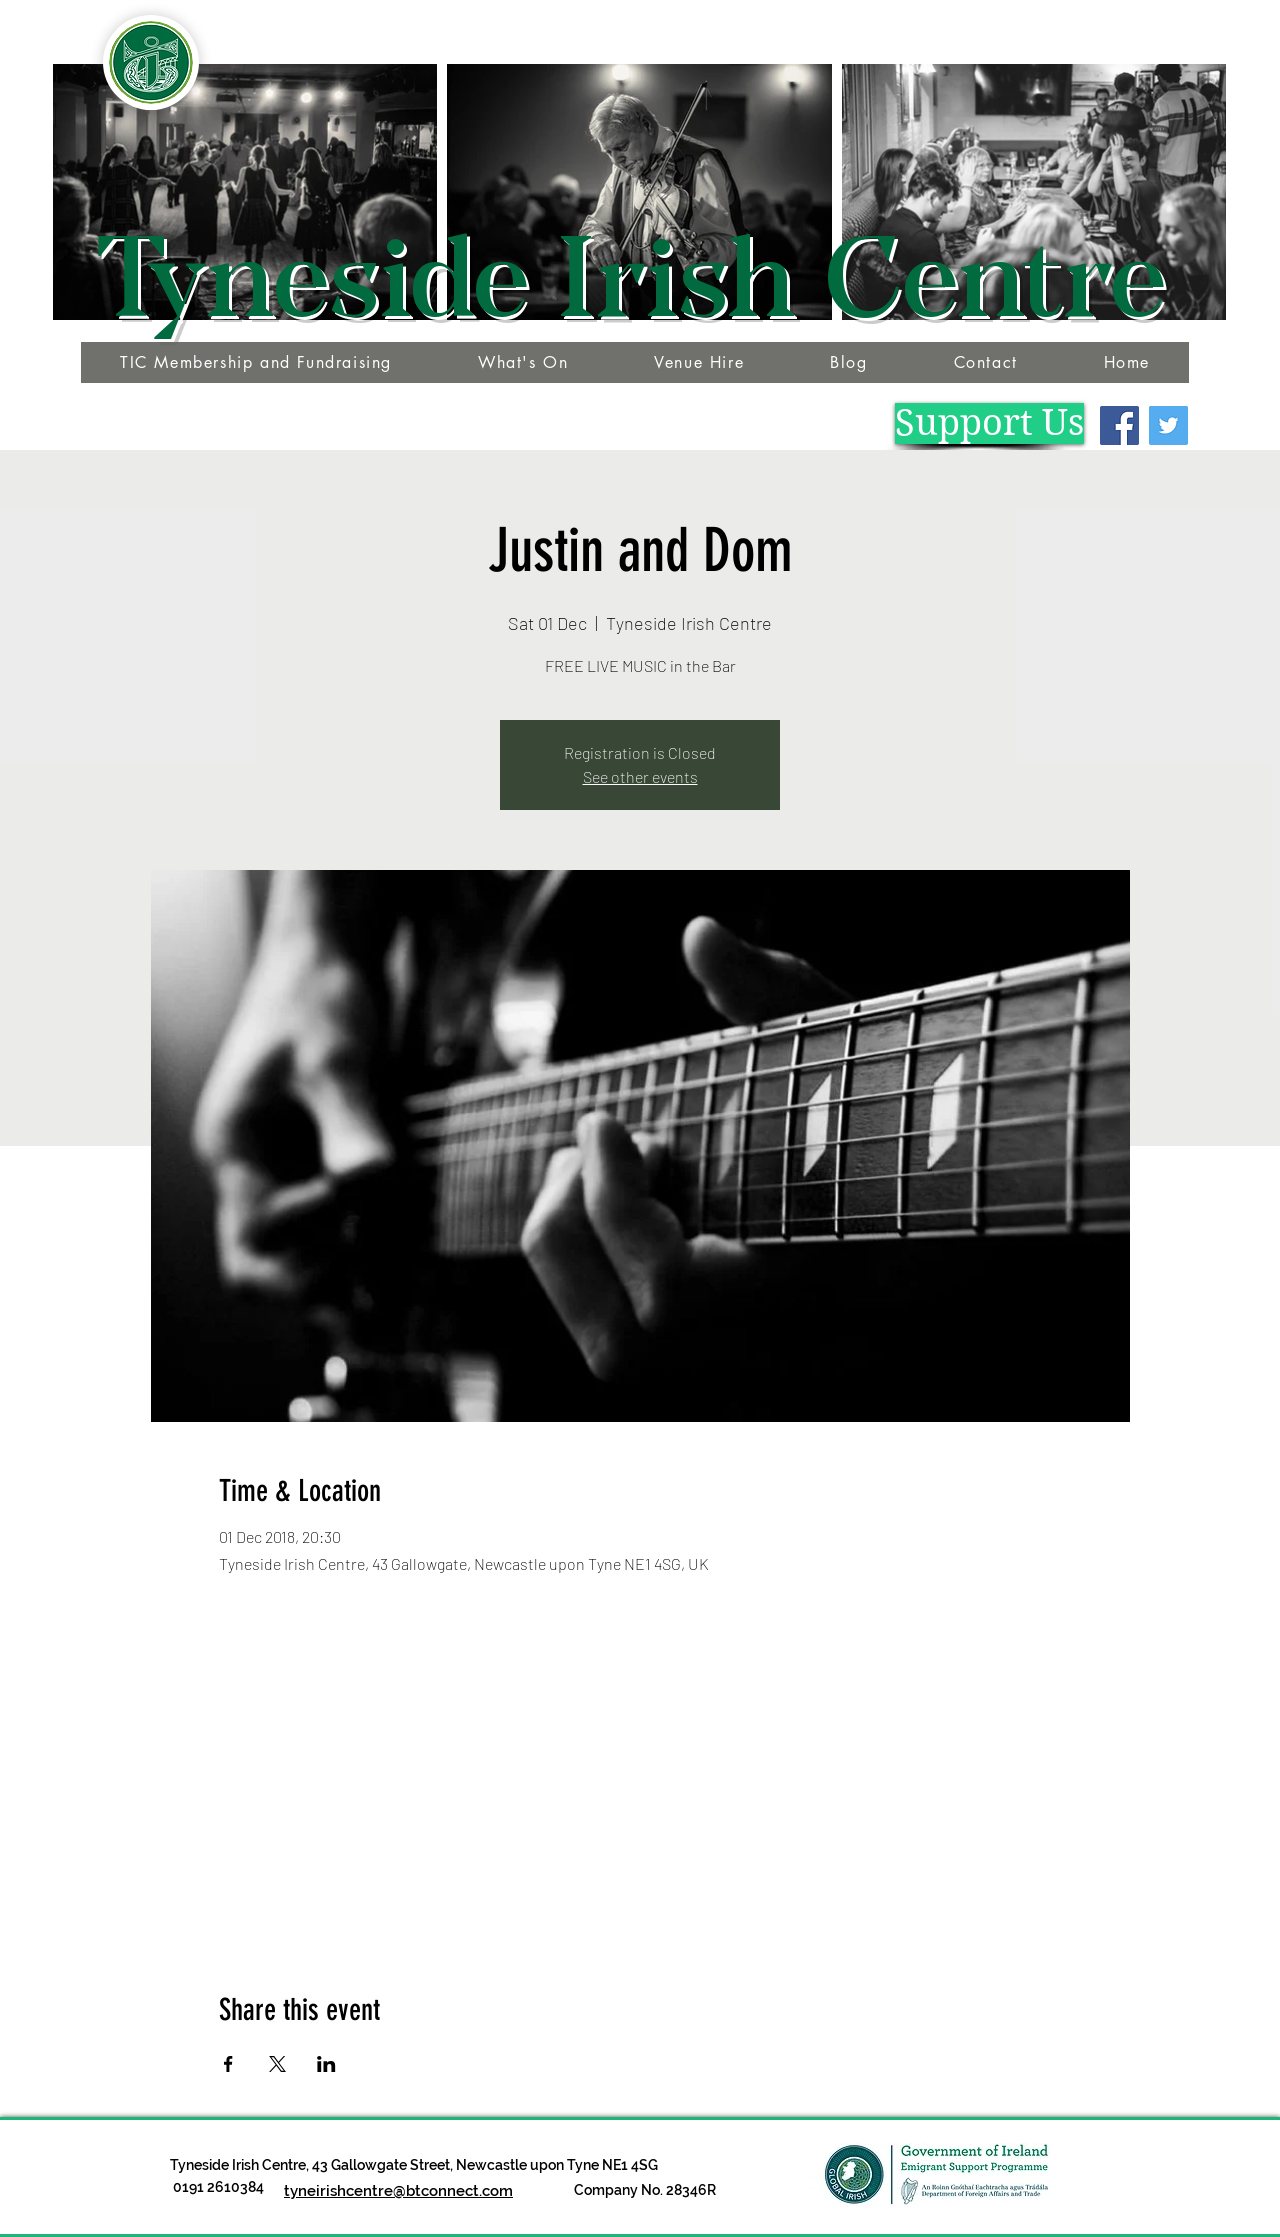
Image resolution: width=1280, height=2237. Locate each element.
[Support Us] (989, 423)
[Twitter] (1168, 425)
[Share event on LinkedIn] (326, 2064)
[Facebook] (1119, 425)
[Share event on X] (277, 2064)
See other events (640, 776)
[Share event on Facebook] (228, 2064)
